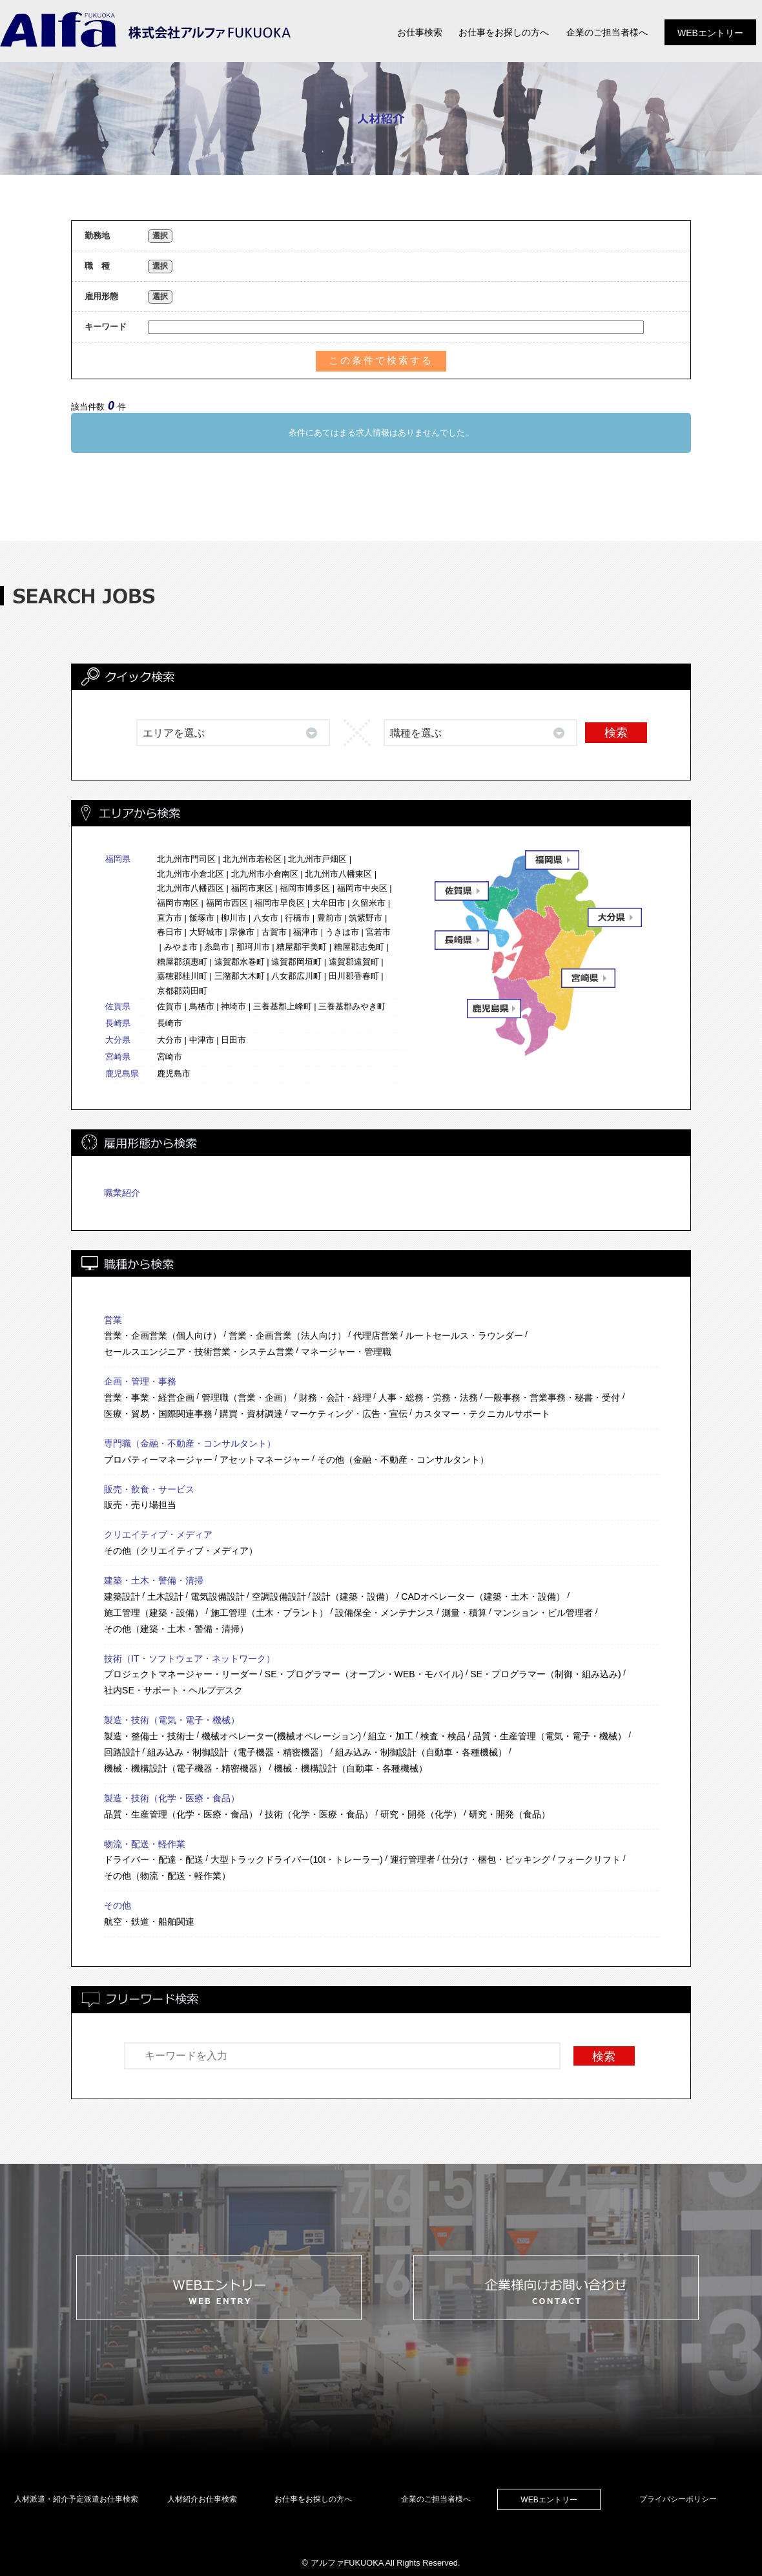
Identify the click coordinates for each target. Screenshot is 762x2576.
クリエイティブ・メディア (158, 1534)
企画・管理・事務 (140, 1381)
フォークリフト (589, 1859)
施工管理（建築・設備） (153, 1612)
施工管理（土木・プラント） (269, 1612)
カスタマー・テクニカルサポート (482, 1413)
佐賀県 (117, 1006)
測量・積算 (464, 1612)
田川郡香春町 (354, 976)
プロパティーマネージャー (158, 1459)
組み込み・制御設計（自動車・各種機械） (421, 1752)
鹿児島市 (173, 1073)
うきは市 (342, 932)
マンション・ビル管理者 (543, 1612)
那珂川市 (253, 947)
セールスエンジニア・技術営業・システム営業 (199, 1351)
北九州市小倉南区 (264, 874)
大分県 (117, 1040)
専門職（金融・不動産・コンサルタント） (190, 1443)
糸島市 (216, 947)
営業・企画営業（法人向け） (287, 1335)
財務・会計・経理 (335, 1397)
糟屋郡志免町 (359, 947)
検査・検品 (443, 1736)
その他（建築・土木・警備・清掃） (176, 1629)
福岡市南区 (178, 903)
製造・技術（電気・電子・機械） (172, 1720)
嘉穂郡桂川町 (182, 976)
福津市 (305, 932)
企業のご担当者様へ (436, 2499)
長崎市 (169, 1023)
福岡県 (117, 859)
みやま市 (181, 947)
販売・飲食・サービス (149, 1489)
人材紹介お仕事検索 (202, 2499)
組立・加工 (390, 1736)
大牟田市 (328, 903)
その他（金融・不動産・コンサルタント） (403, 1459)
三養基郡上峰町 (282, 1006)
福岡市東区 (252, 888)
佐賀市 (169, 1006)
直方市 (169, 918)
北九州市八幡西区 (190, 888)
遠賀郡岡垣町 (296, 962)
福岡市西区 (227, 903)
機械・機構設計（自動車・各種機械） (350, 1768)
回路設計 (122, 1752)
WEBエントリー (548, 2499)
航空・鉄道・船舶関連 (149, 1921)
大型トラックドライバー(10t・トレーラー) (297, 1859)
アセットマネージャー (265, 1459)
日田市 (233, 1040)
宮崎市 (169, 1057)
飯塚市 (201, 918)
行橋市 (297, 918)
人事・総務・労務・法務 (428, 1397)
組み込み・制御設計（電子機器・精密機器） (237, 1752)
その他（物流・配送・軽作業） (167, 1875)
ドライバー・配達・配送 (153, 1859)
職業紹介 (122, 1193)
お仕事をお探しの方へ (313, 2499)
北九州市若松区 (252, 859)
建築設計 (122, 1596)
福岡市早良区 (279, 903)
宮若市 (378, 932)
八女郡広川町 (296, 976)
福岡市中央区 (362, 888)
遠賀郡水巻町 (239, 962)
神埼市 (233, 1006)
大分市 (169, 1040)
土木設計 (165, 1596)
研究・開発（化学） (421, 1814)
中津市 (201, 1040)
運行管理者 (412, 1859)
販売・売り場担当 (140, 1505)
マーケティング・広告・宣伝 (348, 1413)
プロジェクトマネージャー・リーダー (181, 1674)
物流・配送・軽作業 (144, 1844)
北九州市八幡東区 (338, 874)
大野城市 (206, 932)
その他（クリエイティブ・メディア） (181, 1550)
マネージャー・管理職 (346, 1351)
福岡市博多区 (305, 888)
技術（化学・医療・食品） (319, 1814)
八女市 (265, 918)
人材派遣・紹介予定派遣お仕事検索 (76, 2499)
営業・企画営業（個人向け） (162, 1335)
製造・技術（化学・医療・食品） (172, 1798)
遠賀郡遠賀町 (354, 962)
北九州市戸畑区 (317, 859)
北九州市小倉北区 (190, 874)
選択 (160, 235)
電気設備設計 (217, 1596)
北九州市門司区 (186, 859)
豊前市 (329, 918)
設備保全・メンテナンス (385, 1612)
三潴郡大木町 (239, 976)
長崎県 (117, 1023)
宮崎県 (117, 1057)
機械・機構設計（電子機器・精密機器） (185, 1768)
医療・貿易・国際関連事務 (158, 1413)
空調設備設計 (279, 1596)
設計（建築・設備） (353, 1596)
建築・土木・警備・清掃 (153, 1580)
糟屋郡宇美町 (301, 947)
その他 (117, 1905)
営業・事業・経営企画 (149, 1397)
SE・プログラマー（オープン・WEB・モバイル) (364, 1674)
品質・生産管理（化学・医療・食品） (181, 1814)
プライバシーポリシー (678, 2499)
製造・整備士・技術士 (149, 1736)
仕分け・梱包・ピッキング (496, 1859)
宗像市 (241, 932)
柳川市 (233, 918)
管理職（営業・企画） (246, 1397)
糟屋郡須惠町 (182, 962)
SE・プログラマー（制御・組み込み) (545, 1674)
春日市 (169, 932)
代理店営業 (375, 1335)
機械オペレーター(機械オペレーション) (281, 1736)
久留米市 (369, 903)
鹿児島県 (122, 1073)
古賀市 (274, 932)
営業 (113, 1320)
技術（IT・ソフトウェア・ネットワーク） (189, 1658)
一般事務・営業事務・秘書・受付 (552, 1397)
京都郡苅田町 (182, 991)
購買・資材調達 (251, 1413)
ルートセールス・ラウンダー (464, 1335)
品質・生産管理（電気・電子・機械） (549, 1736)
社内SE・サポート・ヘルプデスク (173, 1690)
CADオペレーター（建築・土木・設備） (483, 1596)
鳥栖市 (201, 1006)
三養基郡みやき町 (352, 1006)
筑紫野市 (365, 918)
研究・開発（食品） (509, 1814)
